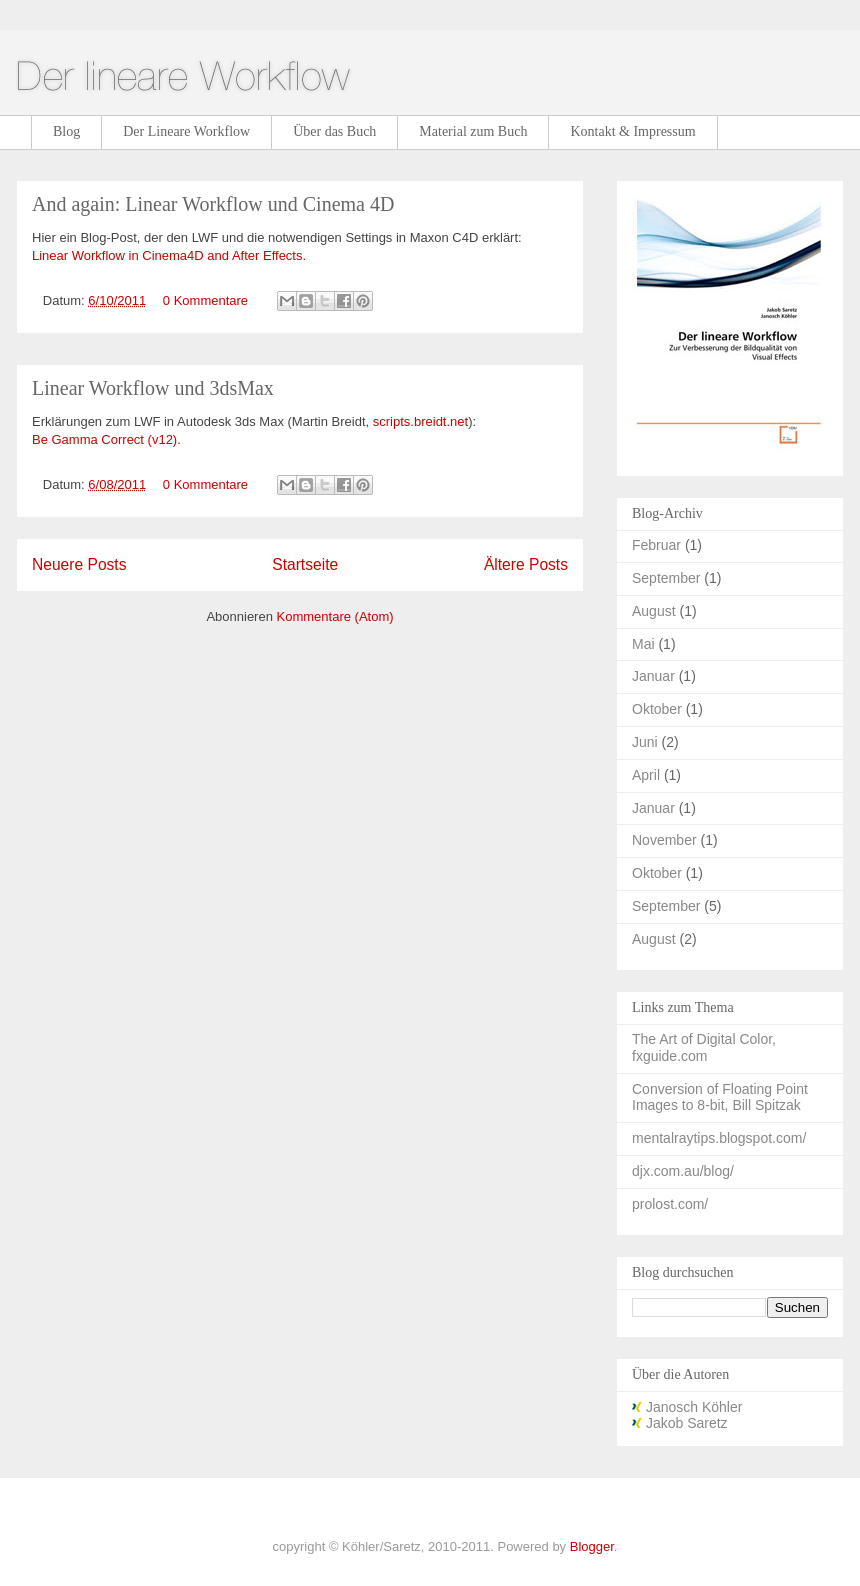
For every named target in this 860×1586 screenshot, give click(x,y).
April (646, 775)
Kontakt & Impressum (632, 131)
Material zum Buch (473, 131)
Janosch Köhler (687, 1407)
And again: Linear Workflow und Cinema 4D (213, 204)
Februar (656, 545)
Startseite (305, 564)
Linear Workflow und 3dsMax (153, 388)
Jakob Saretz (680, 1423)
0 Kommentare (205, 300)
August (654, 611)
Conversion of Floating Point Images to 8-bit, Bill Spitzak (720, 1097)
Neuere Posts (79, 564)
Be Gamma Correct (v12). (106, 439)
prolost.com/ (670, 1204)
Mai (643, 644)
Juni (645, 742)
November (664, 840)
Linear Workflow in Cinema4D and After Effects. (169, 255)
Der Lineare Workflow (186, 131)
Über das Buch (334, 131)
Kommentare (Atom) (335, 616)
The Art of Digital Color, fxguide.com (704, 1047)
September (666, 578)
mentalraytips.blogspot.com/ (719, 1138)
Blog (66, 131)
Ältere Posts (526, 564)
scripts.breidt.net (420, 421)
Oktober (657, 709)
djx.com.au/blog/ (683, 1171)
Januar (653, 676)
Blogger (592, 1546)
